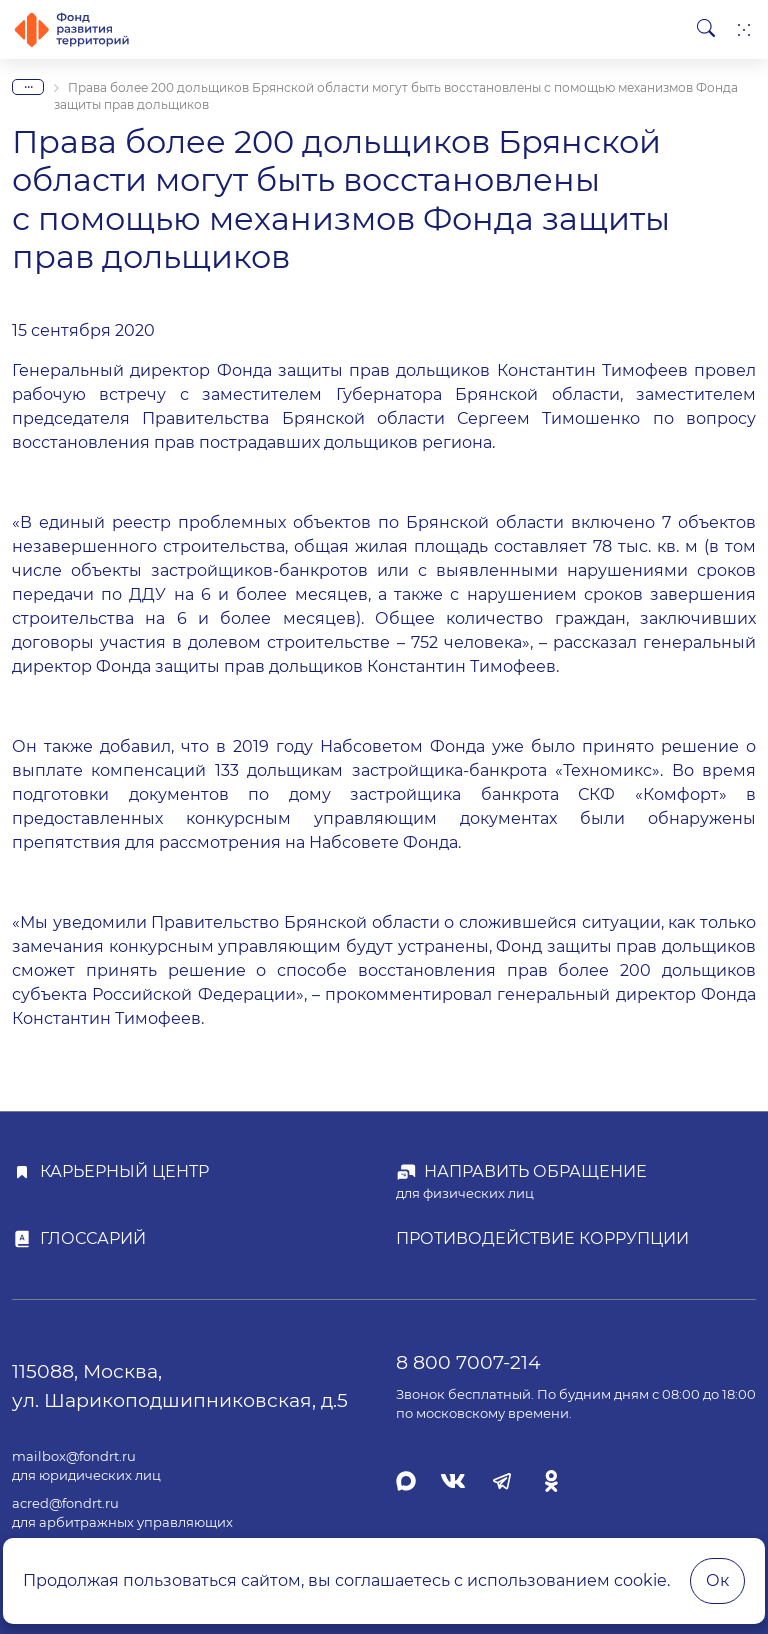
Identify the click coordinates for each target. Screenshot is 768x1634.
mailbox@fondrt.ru (74, 1456)
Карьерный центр (124, 1171)
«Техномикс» (607, 770)
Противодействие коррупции (542, 1238)
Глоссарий (93, 1238)
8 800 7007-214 (468, 1362)
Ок (717, 1580)
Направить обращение (535, 1171)
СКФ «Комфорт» (652, 794)
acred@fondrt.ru (65, 1503)
